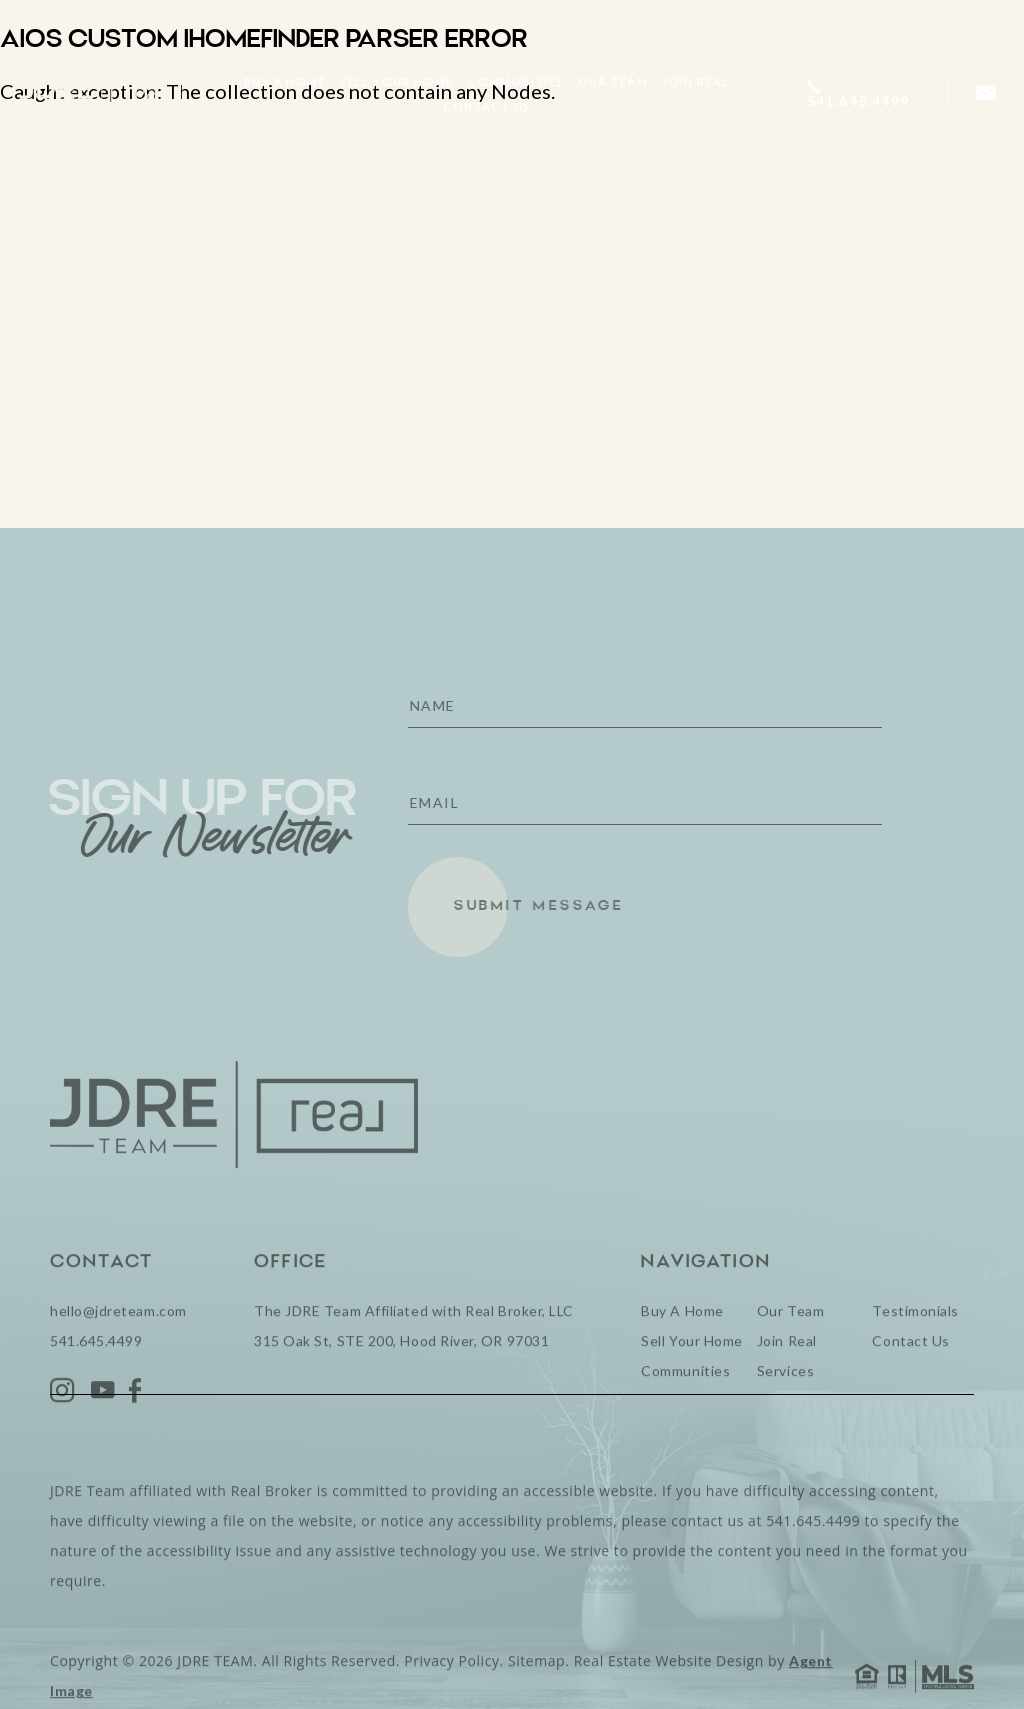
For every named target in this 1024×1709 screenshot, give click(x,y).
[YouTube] (103, 1428)
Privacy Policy (451, 1698)
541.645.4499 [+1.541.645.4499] (96, 1378)
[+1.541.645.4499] (867, 93)
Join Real (696, 81)
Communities (515, 81)
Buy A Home (285, 81)
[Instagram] (63, 1428)
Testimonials (915, 1348)
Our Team (613, 81)
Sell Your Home (397, 81)
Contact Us (486, 106)
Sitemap (536, 1698)
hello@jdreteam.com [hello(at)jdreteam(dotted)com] (118, 1348)
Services (785, 1408)
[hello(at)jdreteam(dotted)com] (986, 93)
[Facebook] (135, 1428)
